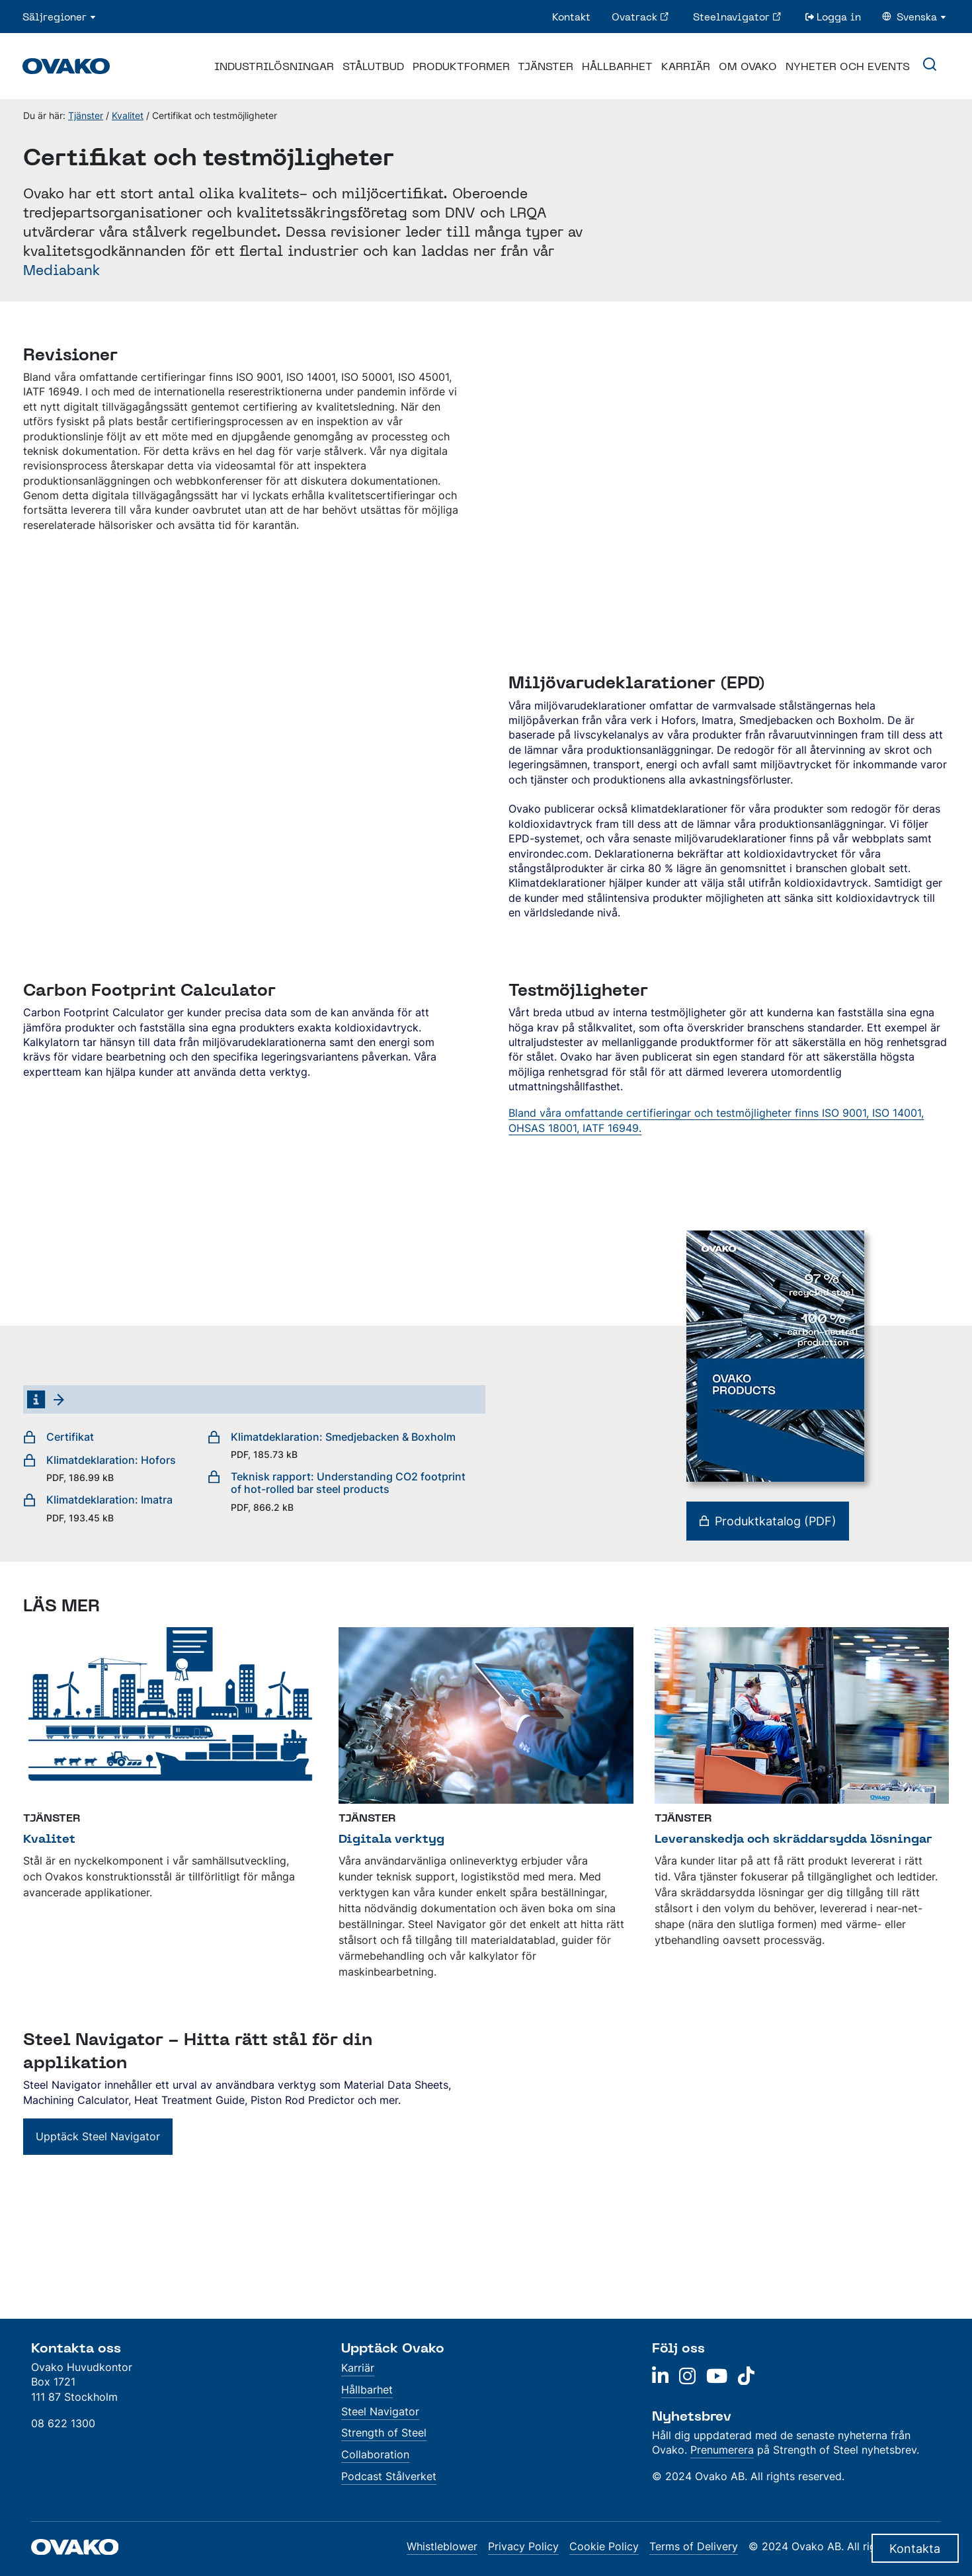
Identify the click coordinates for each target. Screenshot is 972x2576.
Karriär (685, 66)
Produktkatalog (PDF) (767, 1521)
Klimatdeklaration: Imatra (98, 1508)
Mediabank (61, 269)
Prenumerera (722, 2449)
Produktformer (461, 66)
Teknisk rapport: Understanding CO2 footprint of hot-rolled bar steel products (341, 1491)
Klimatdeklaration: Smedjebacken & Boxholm (332, 1445)
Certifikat (58, 1437)
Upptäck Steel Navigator (98, 2136)
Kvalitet (127, 115)
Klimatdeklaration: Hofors (99, 1468)
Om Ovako (748, 66)
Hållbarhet (617, 66)
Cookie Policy (604, 2546)
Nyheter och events (848, 66)
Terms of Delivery (693, 2546)
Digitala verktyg (391, 1838)
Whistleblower (442, 2546)
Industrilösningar (274, 66)
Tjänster (545, 66)
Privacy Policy (523, 2546)
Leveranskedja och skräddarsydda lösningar (793, 1838)
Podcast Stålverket (388, 2476)
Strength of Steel (383, 2432)
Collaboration (375, 2454)
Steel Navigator (380, 2411)
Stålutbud (373, 66)
